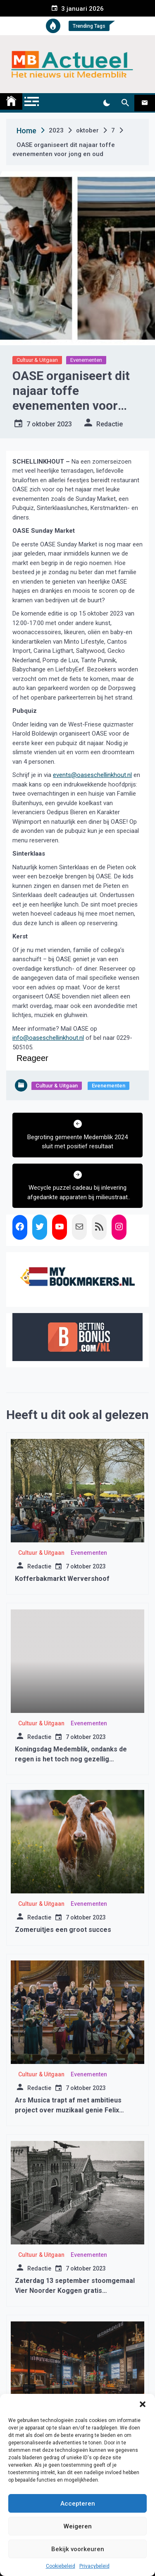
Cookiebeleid (60, 2566)
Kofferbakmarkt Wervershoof (62, 1579)
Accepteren (77, 2503)
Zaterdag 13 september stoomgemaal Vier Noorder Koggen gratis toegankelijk (75, 2290)
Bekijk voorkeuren (77, 2549)
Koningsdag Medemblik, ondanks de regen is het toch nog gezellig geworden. (71, 1759)
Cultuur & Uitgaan (37, 360)
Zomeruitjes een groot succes (63, 1930)
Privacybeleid (94, 2566)
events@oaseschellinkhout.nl (92, 775)
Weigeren (78, 2526)
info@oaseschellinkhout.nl (48, 1037)
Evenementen (86, 360)
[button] (142, 2404)
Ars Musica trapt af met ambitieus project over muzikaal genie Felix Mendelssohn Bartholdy (68, 2110)
